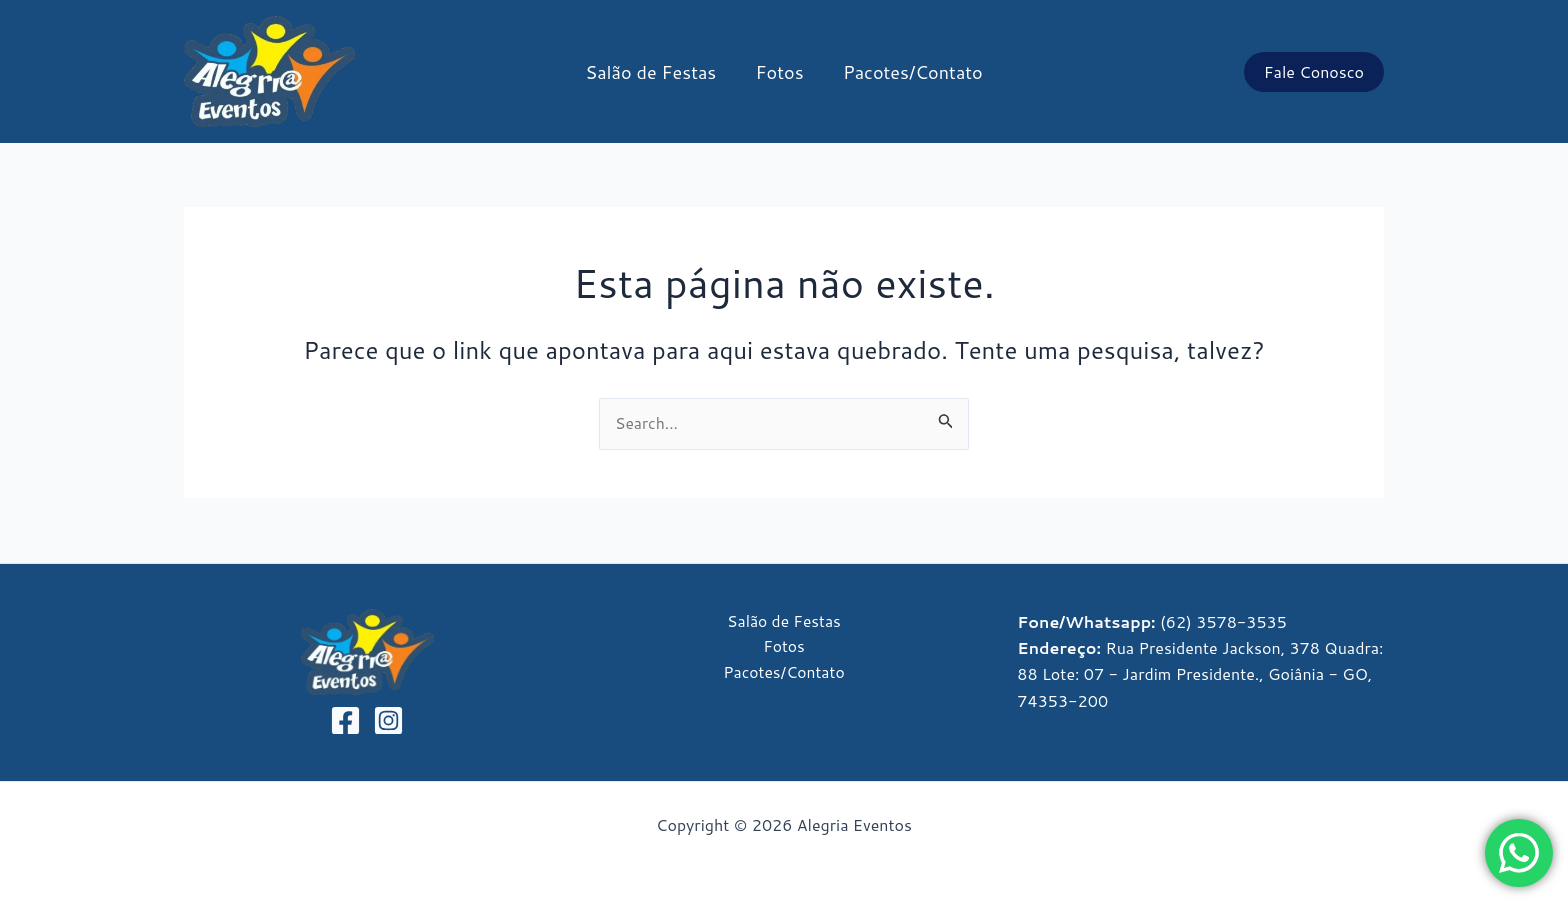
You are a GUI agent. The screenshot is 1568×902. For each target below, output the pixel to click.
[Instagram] (388, 720)
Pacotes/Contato (910, 72)
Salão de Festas (654, 72)
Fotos (780, 72)
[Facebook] (345, 720)
